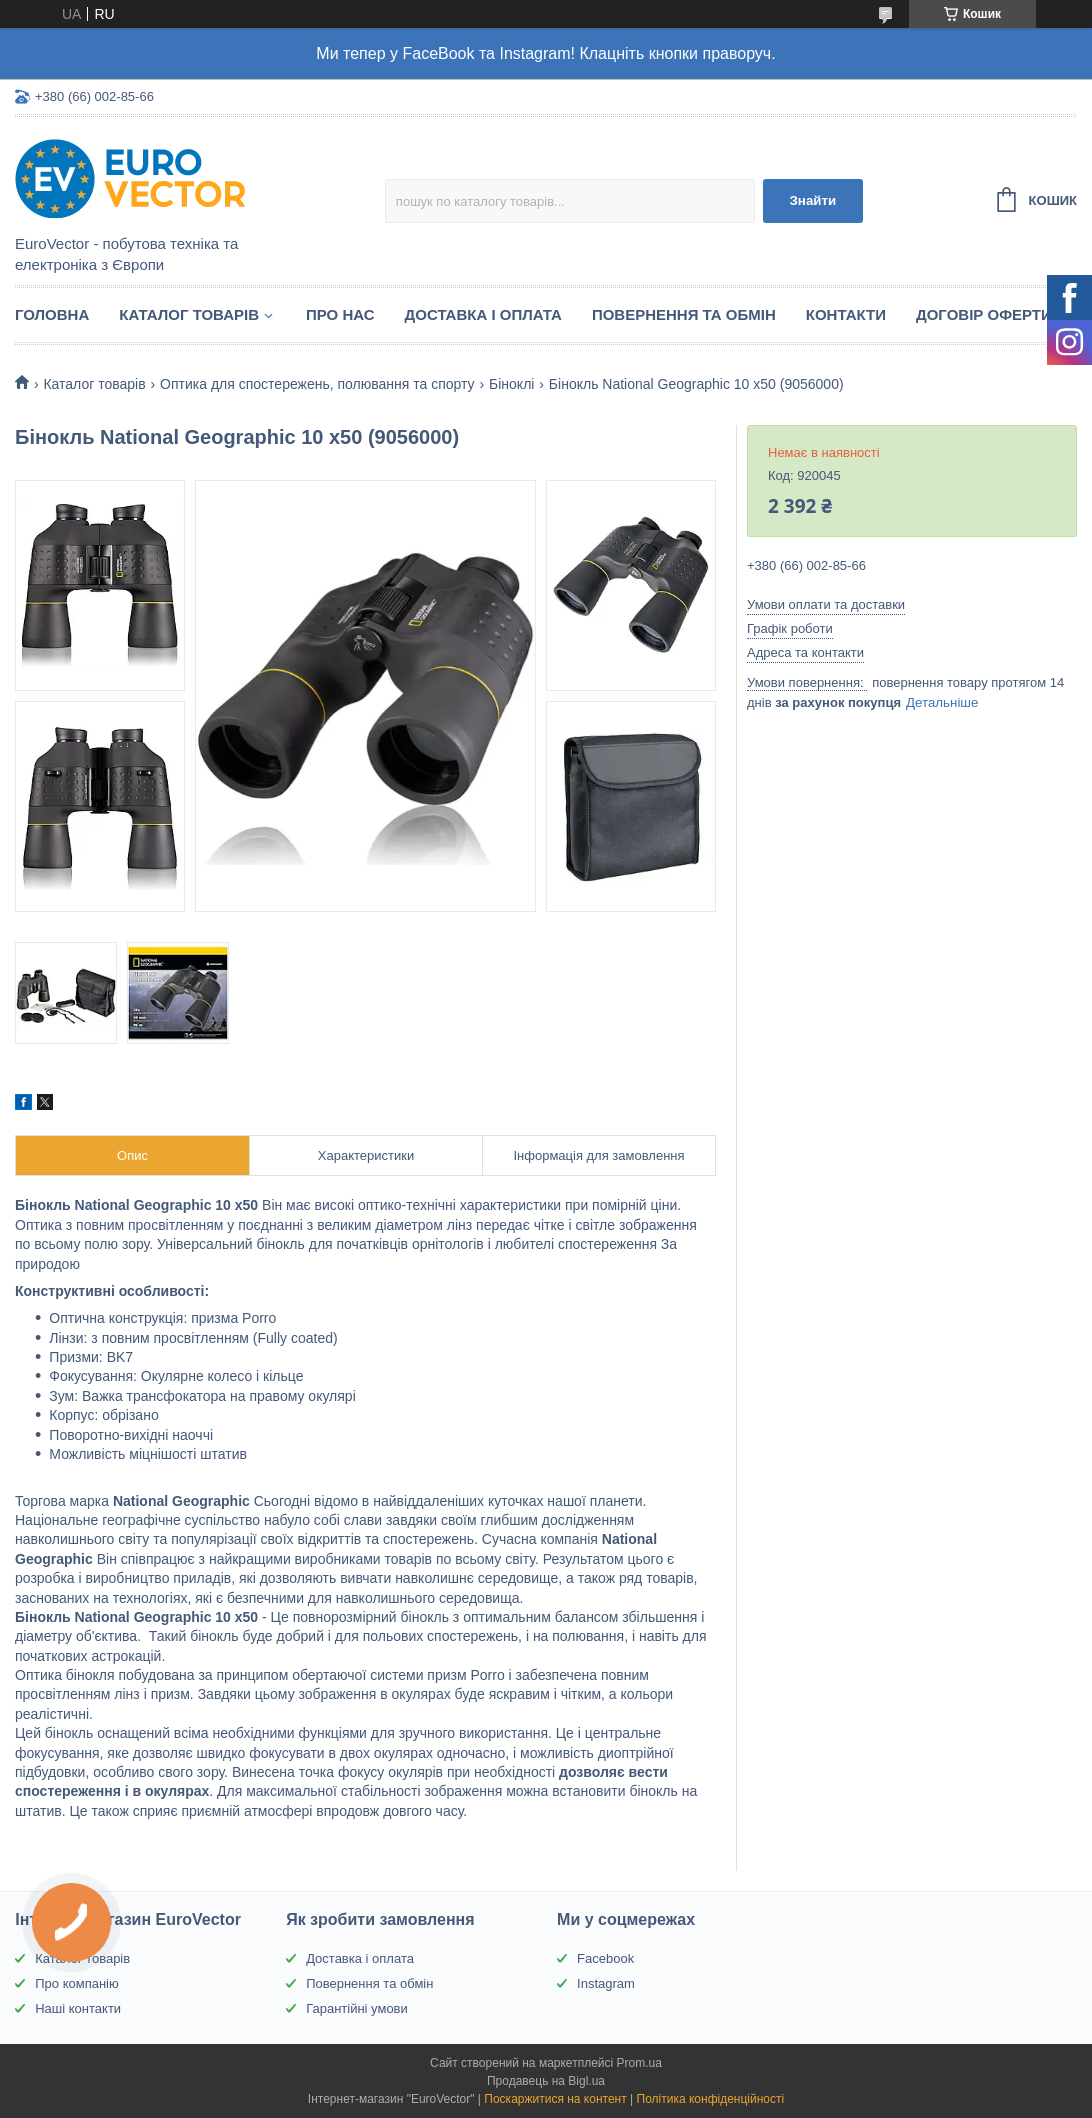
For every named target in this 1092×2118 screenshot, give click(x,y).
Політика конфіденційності (711, 2099)
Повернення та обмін (684, 314)
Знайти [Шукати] (812, 200)
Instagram (606, 1983)
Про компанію (77, 1983)
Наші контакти (78, 2008)
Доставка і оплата (483, 314)
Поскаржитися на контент (555, 2099)
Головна (52, 314)
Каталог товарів (189, 314)
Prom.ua (639, 2063)
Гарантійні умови (357, 2008)
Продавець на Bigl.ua (546, 2081)
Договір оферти (984, 314)
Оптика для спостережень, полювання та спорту (317, 384)
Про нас (340, 314)
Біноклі (511, 384)
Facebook (605, 1958)
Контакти (846, 314)
